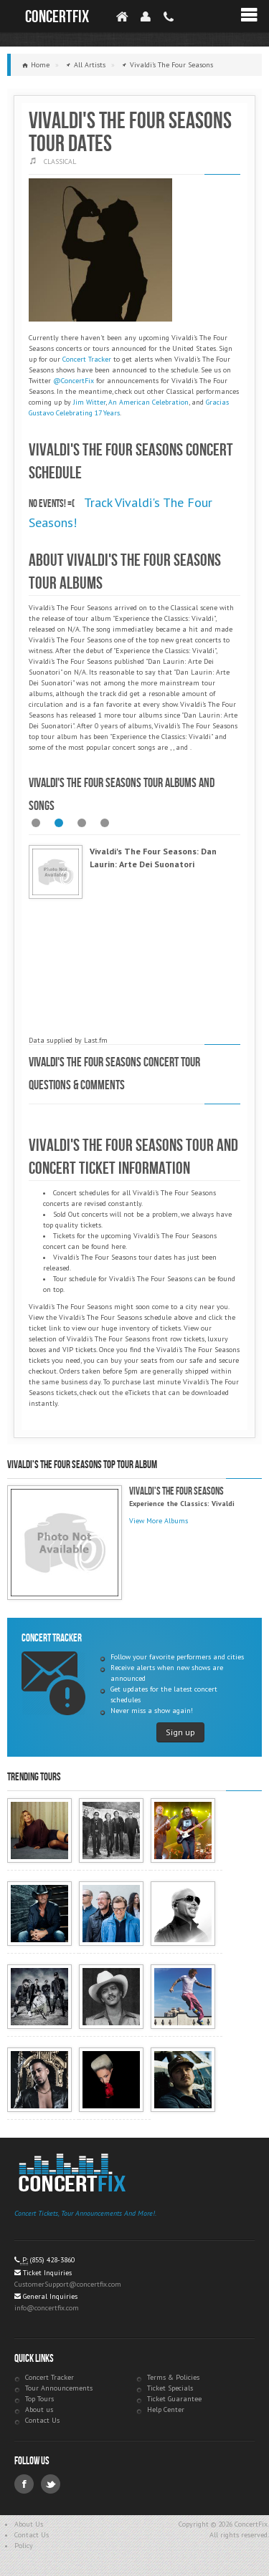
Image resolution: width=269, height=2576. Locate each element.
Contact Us (42, 2420)
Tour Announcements (59, 2388)
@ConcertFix (73, 380)
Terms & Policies (173, 2377)
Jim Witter (89, 402)
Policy (23, 2545)
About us (39, 2409)
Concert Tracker (86, 359)
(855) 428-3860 (52, 2259)
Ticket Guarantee (174, 2398)
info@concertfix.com (46, 2307)
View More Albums (158, 1520)
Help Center (165, 2409)
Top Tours (39, 2398)
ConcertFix (57, 16)
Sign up (180, 1732)
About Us (28, 2524)
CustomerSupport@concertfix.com (67, 2284)
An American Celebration (148, 402)
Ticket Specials (170, 2388)
